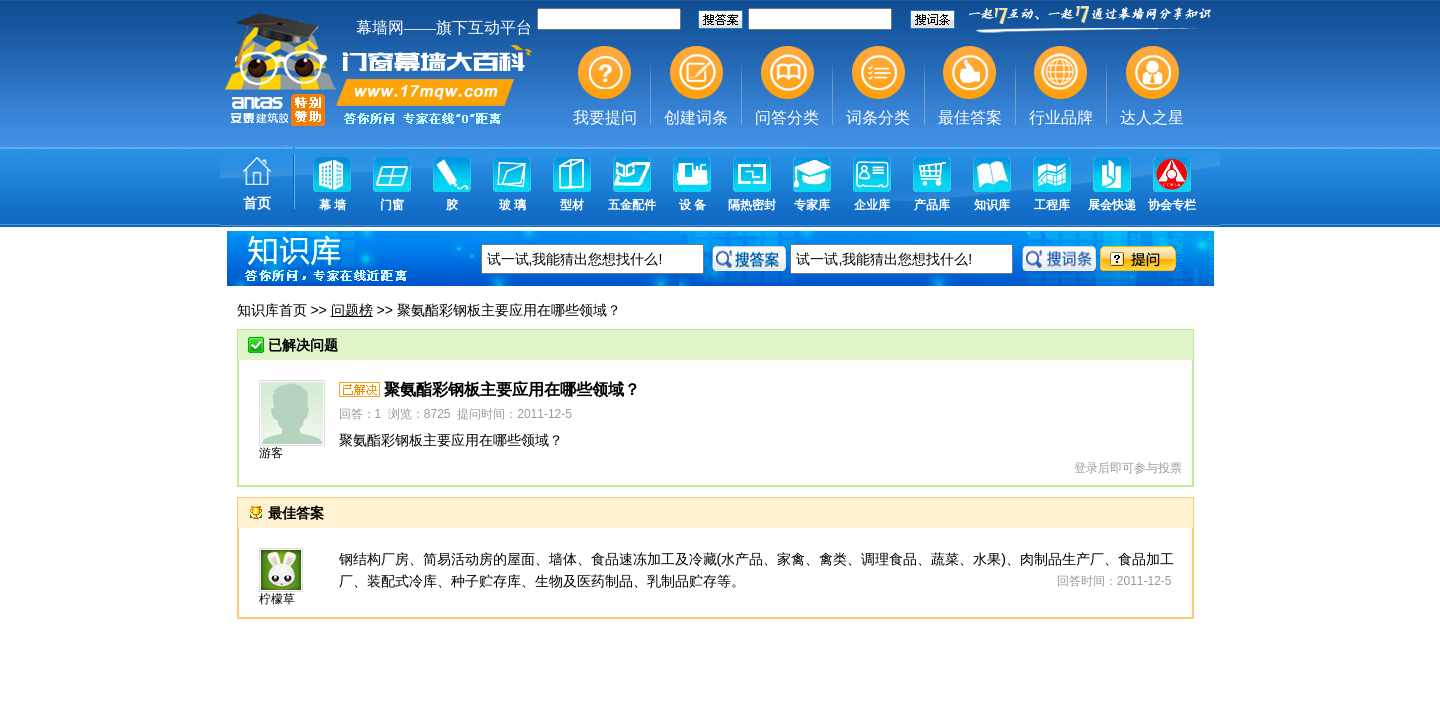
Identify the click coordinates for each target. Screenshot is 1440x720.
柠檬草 (277, 599)
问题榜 (352, 310)
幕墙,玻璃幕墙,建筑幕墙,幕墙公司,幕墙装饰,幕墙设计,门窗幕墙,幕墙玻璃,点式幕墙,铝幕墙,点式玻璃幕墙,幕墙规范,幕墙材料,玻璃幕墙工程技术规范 (720, 115)
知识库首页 (272, 310)
